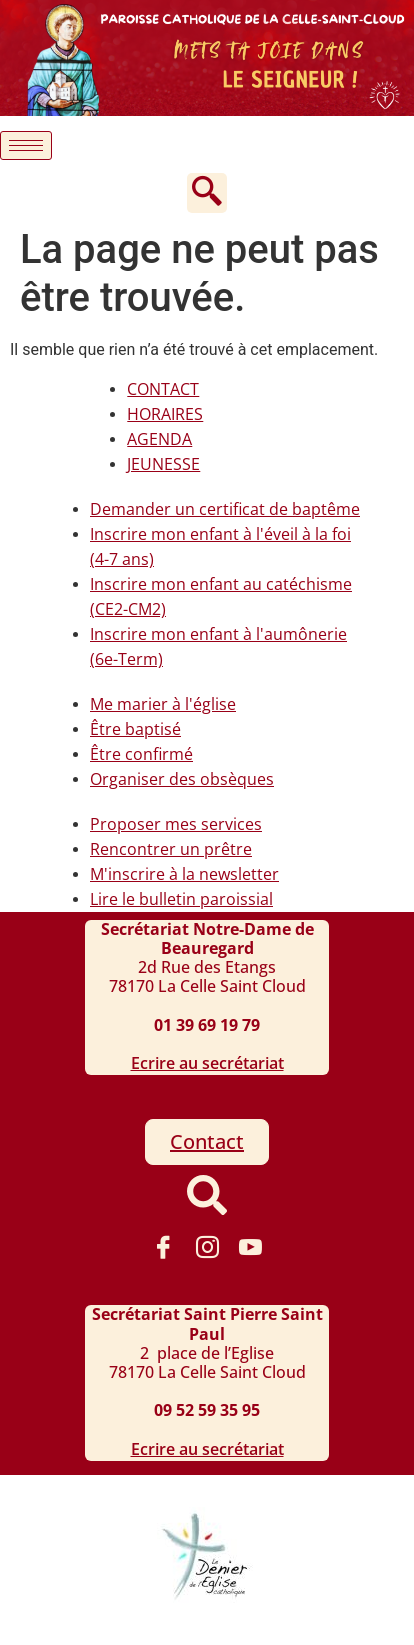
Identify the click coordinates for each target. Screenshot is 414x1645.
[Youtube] (251, 1247)
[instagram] (207, 1247)
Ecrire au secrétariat (207, 1063)
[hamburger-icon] (26, 145)
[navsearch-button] (207, 193)
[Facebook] (163, 1247)
